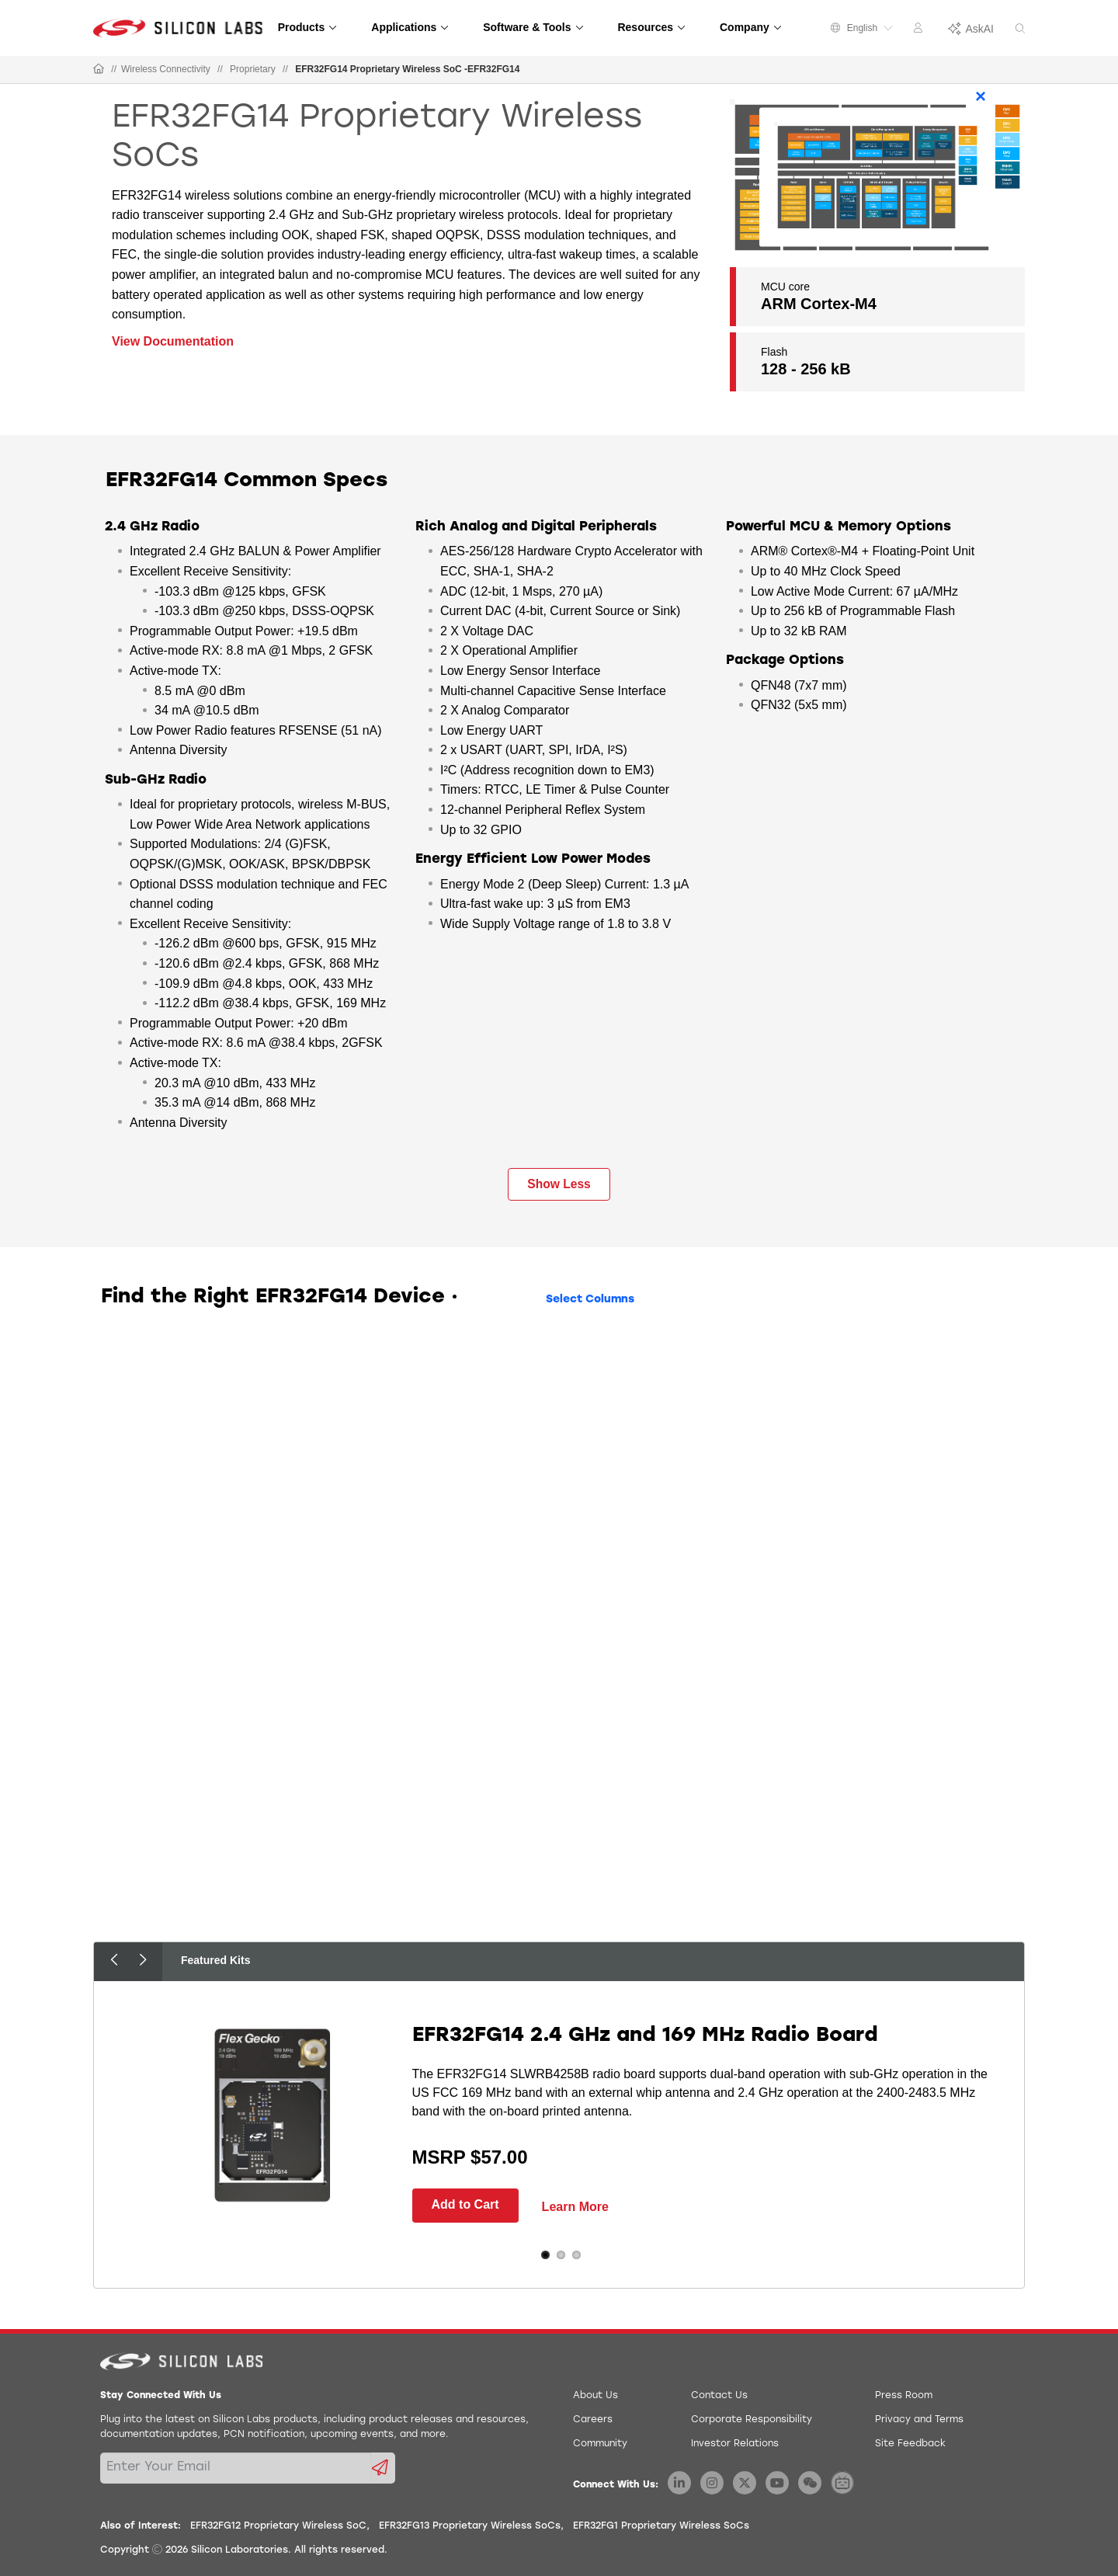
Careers (593, 2420)
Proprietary (253, 69)
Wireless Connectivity (165, 69)
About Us (595, 2395)
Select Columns (590, 1299)
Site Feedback (910, 2444)
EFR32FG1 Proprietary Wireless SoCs (661, 2526)
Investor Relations (735, 2444)
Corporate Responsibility (751, 2420)
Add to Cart (465, 2204)
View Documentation (173, 341)
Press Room (903, 2395)
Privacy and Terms (919, 2420)
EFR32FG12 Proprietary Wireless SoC (278, 2526)
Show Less (558, 1184)
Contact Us (719, 2395)
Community (600, 2444)
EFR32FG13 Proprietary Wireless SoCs (470, 2526)
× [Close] (980, 95)
